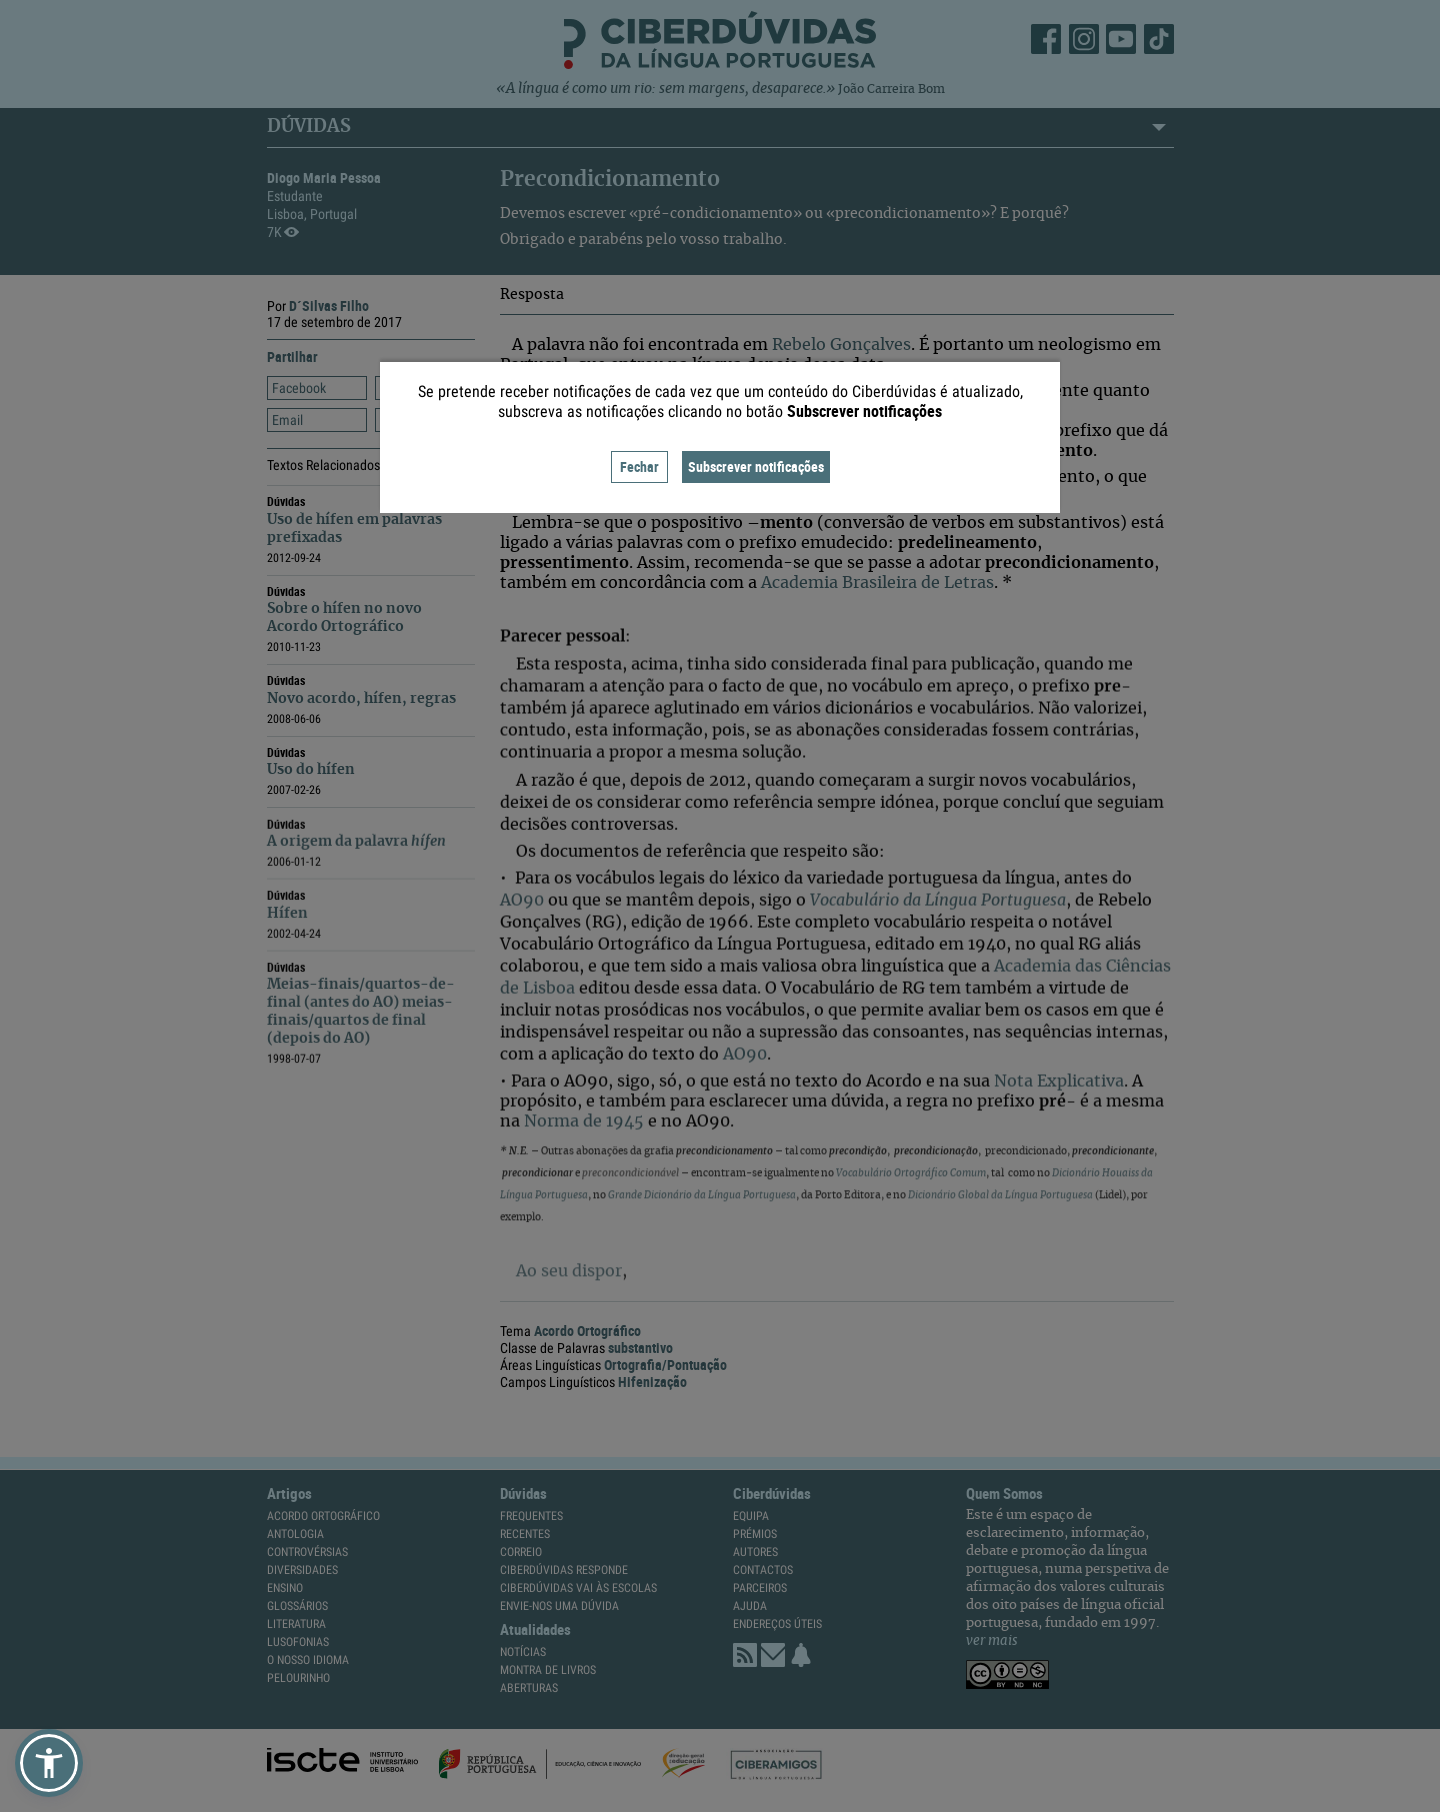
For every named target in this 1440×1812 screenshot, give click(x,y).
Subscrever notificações (756, 466)
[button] (49, 1763)
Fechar (639, 466)
